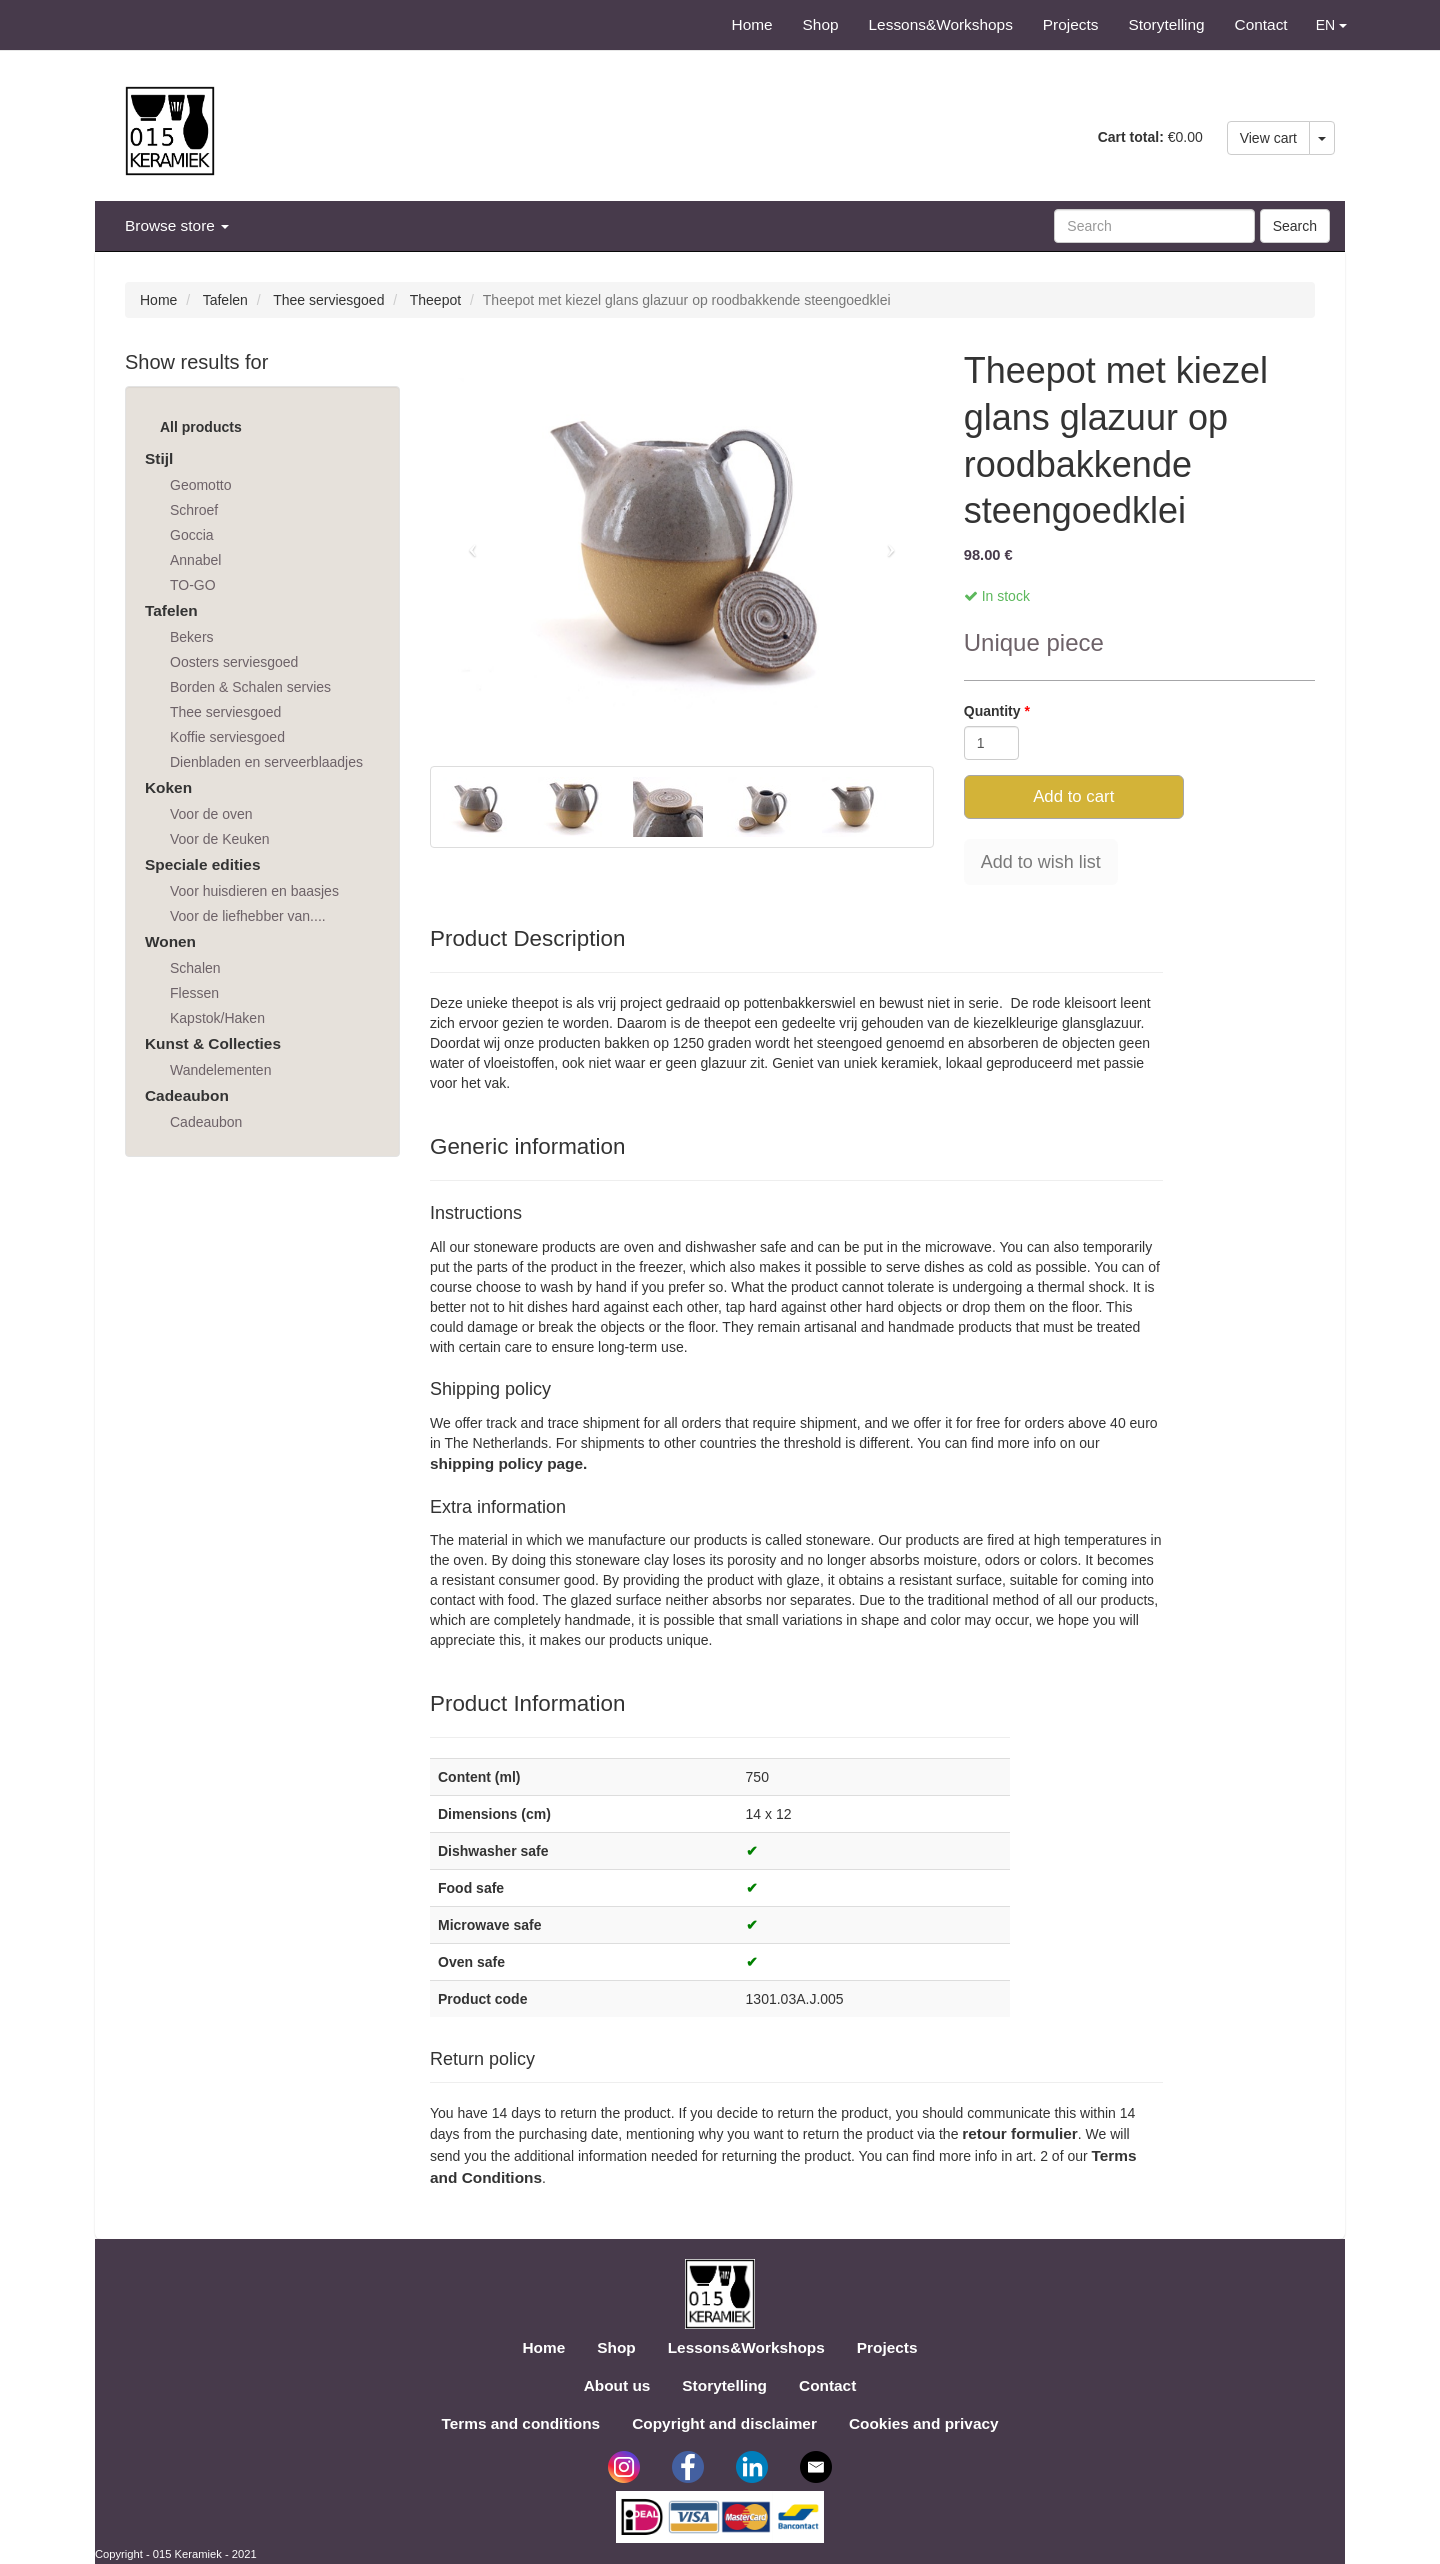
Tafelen (225, 300)
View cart (1268, 138)
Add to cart (1073, 796)
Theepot (435, 300)
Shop (821, 24)
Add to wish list (1041, 862)
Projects (1071, 24)
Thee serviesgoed (328, 300)
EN (1331, 25)
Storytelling (1166, 24)
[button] (468, 542)
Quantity (994, 711)
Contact (1261, 24)
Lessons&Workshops (941, 24)
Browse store (177, 225)
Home (752, 24)
